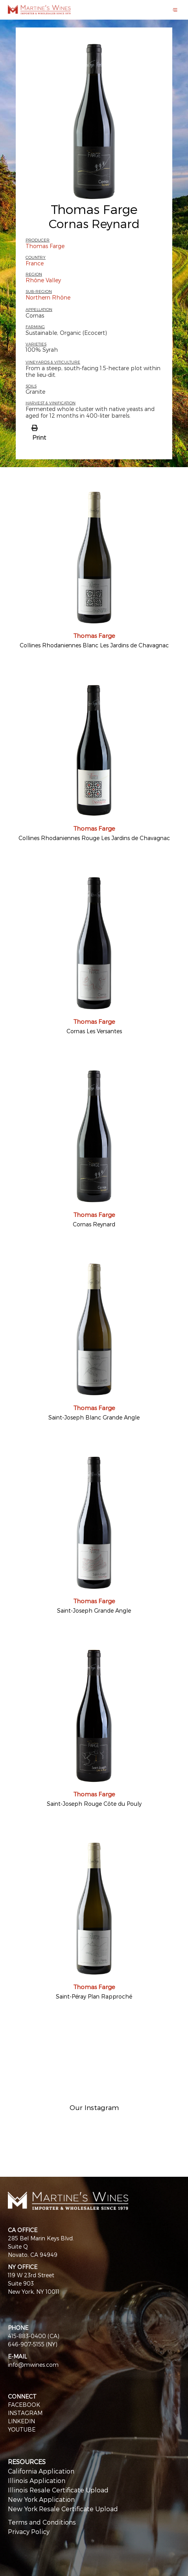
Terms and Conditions (42, 2522)
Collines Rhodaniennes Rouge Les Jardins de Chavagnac (94, 838)
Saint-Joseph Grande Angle (94, 1610)
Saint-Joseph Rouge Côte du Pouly (94, 1803)
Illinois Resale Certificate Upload (58, 2490)
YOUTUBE (21, 2429)
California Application (41, 2471)
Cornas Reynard (94, 1224)
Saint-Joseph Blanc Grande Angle (94, 1417)
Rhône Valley (43, 280)
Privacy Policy (29, 2531)
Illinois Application (36, 2480)
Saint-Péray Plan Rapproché (94, 1996)
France (35, 263)
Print (39, 437)
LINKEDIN (21, 2421)
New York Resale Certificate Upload (63, 2508)
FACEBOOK (24, 2404)
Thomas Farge (94, 208)
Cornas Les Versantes (94, 1031)
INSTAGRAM (25, 2413)
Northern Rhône (48, 297)
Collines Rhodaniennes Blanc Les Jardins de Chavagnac (94, 645)
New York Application (41, 2499)
